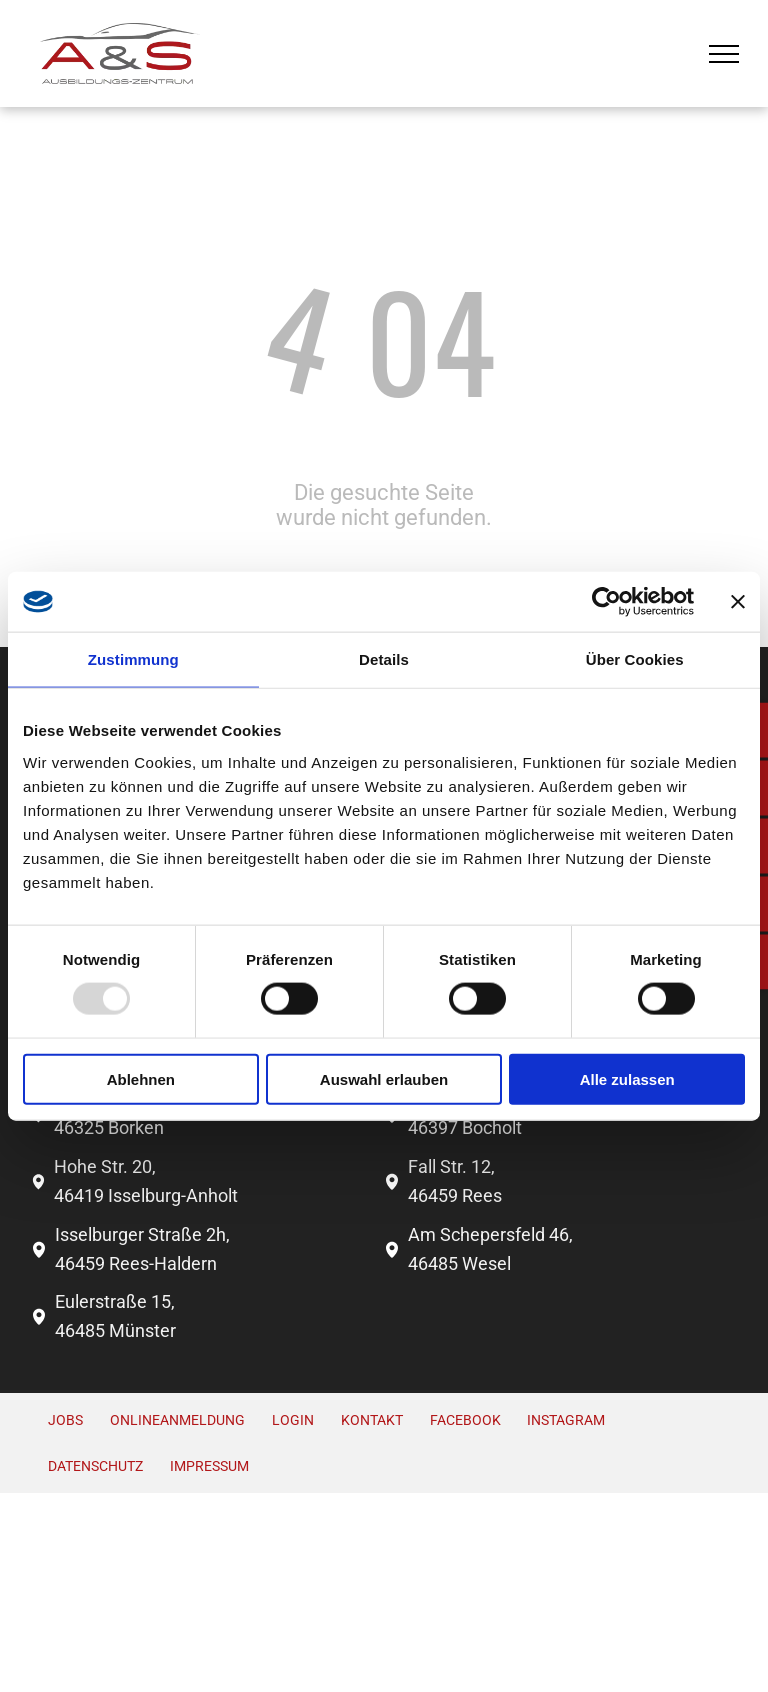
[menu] (724, 54)
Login (293, 1420)
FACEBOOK (465, 1420)
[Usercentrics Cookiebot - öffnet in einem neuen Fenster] (606, 602)
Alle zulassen (627, 1078)
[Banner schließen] (738, 602)
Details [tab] (384, 659)
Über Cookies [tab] (635, 659)
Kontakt (372, 1420)
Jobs (65, 1420)
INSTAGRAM (566, 1420)
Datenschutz (95, 1466)
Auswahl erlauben (384, 1078)
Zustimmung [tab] (133, 659)
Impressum (209, 1466)
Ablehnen (141, 1078)
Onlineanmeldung (177, 1420)
